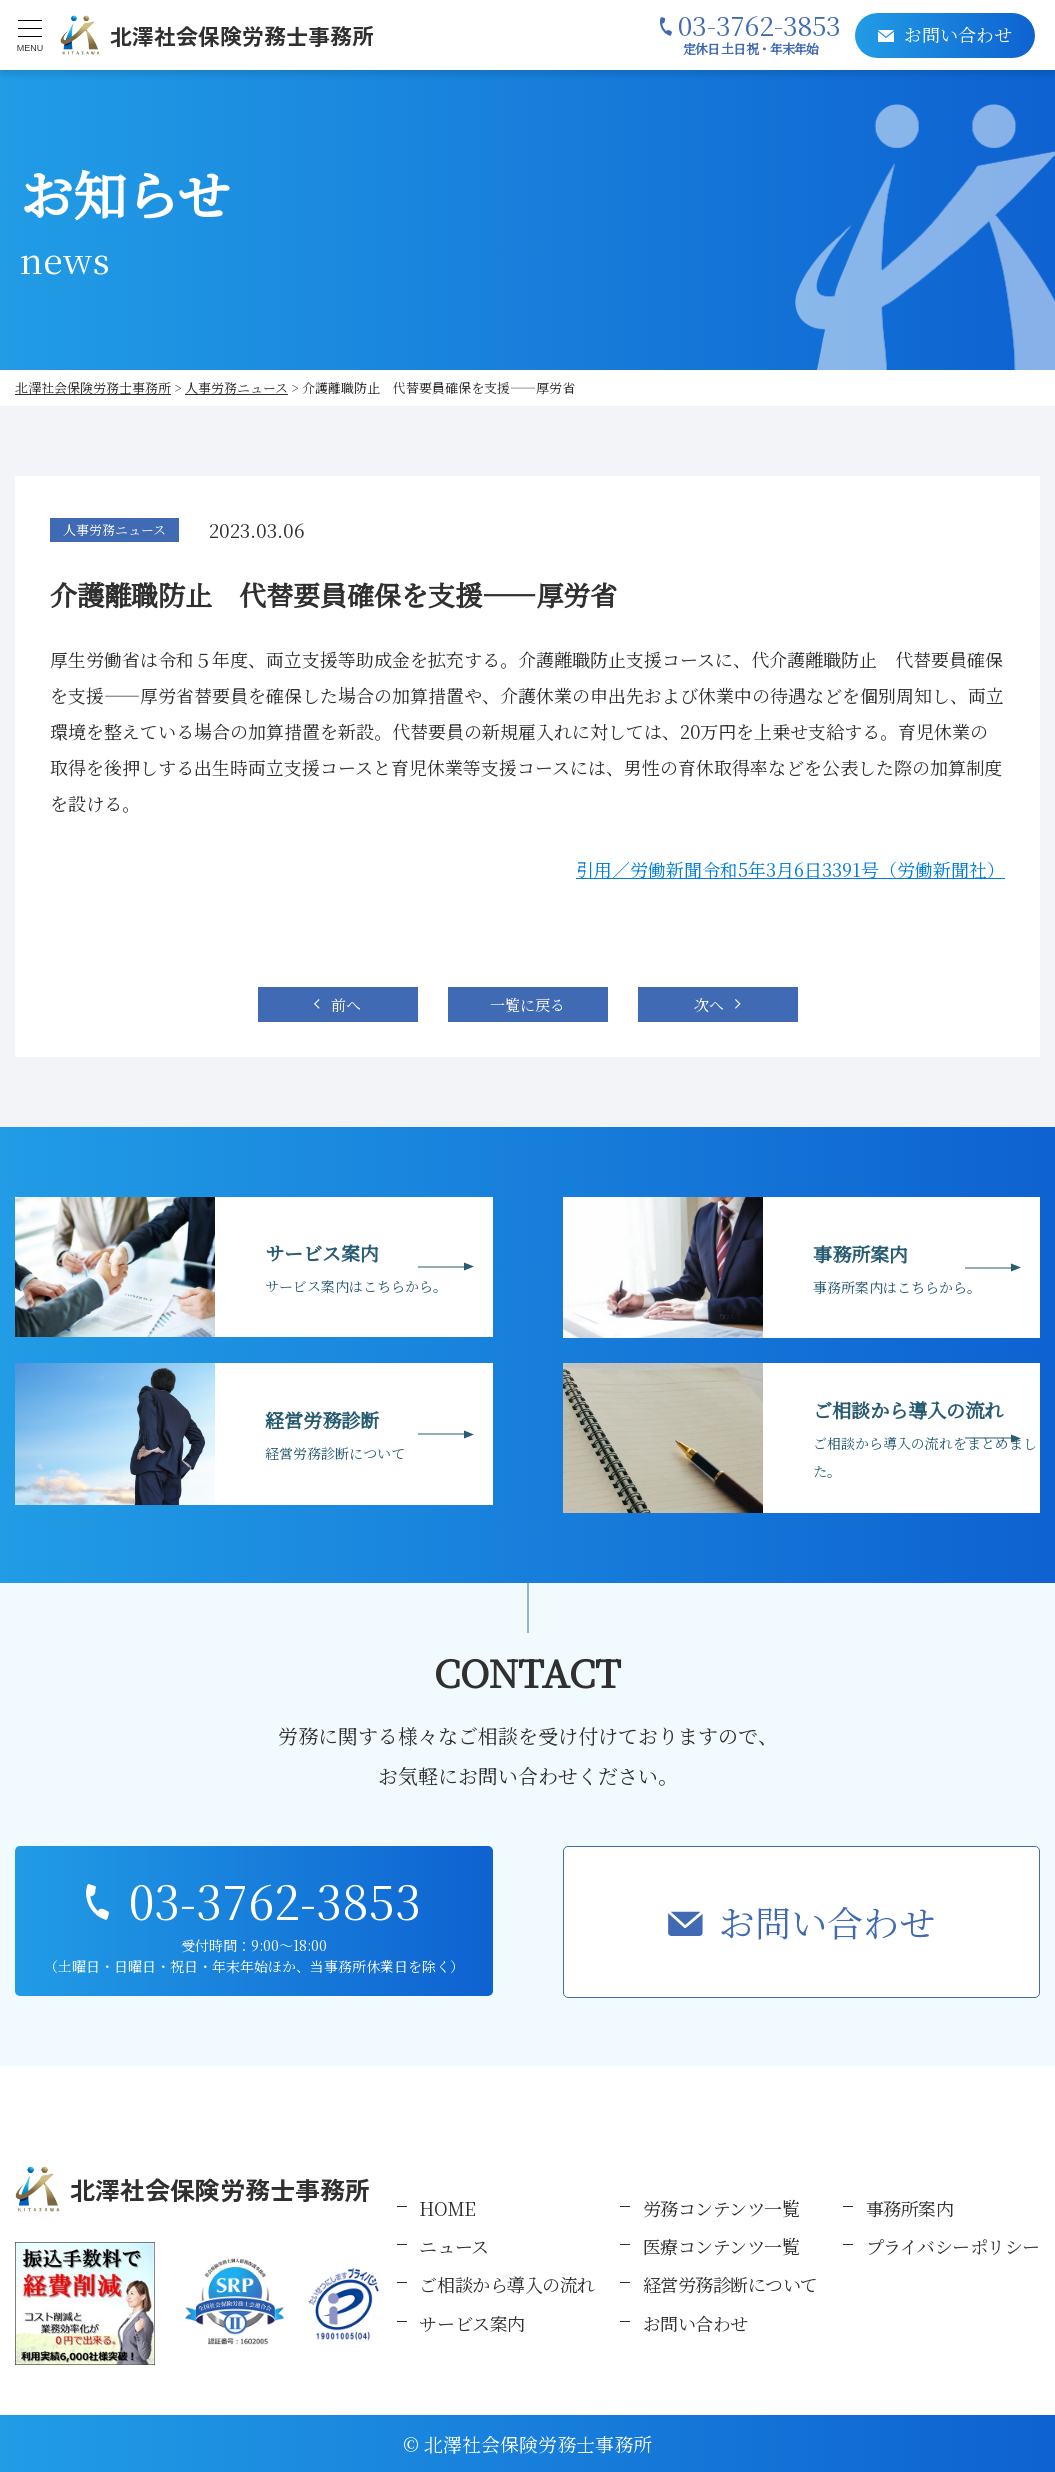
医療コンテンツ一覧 (721, 2246)
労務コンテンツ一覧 (721, 2208)
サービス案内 (471, 2323)
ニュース (453, 2246)
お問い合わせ (827, 1921)
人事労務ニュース (114, 529)
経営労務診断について (731, 2284)
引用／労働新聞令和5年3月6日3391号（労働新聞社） (790, 869)
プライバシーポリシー (953, 2246)
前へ (346, 1004)
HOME (447, 2208)
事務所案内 (910, 2208)
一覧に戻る (527, 1004)
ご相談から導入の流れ (507, 2284)
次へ (709, 1004)
